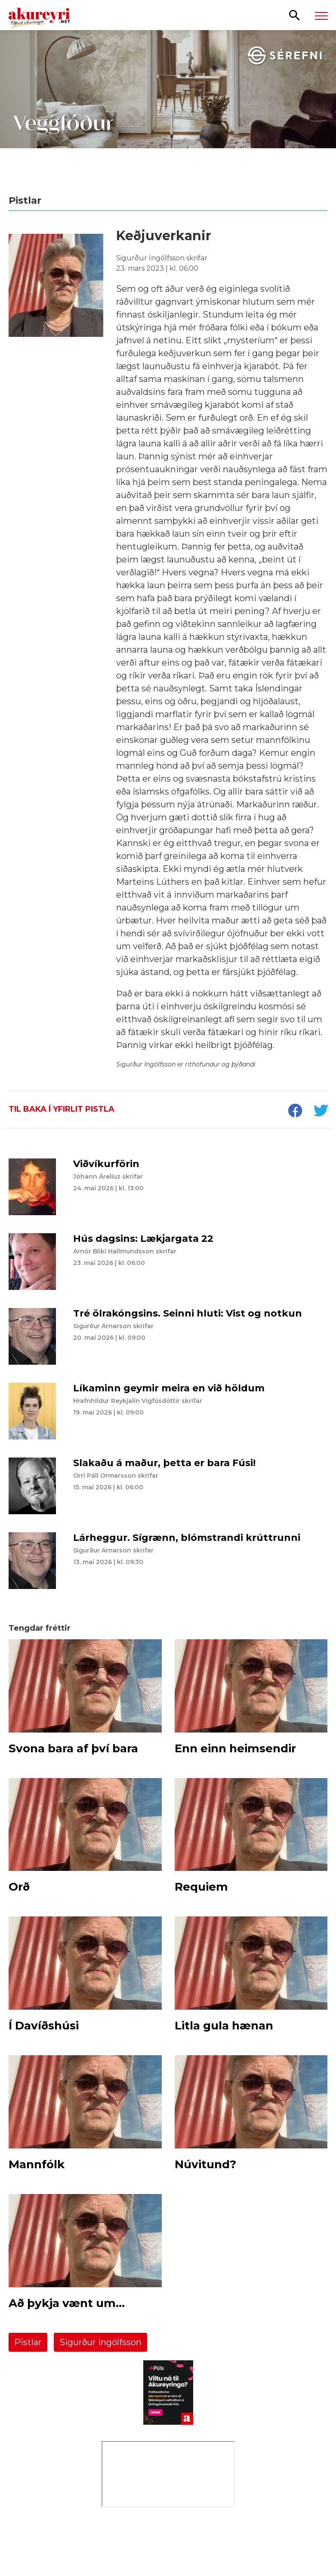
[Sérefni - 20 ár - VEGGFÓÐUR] (168, 107)
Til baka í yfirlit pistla (61, 1109)
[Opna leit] (294, 14)
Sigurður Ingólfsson (100, 2342)
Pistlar (28, 2342)
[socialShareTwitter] (320, 1111)
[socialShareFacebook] (295, 1111)
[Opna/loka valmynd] (321, 15)
